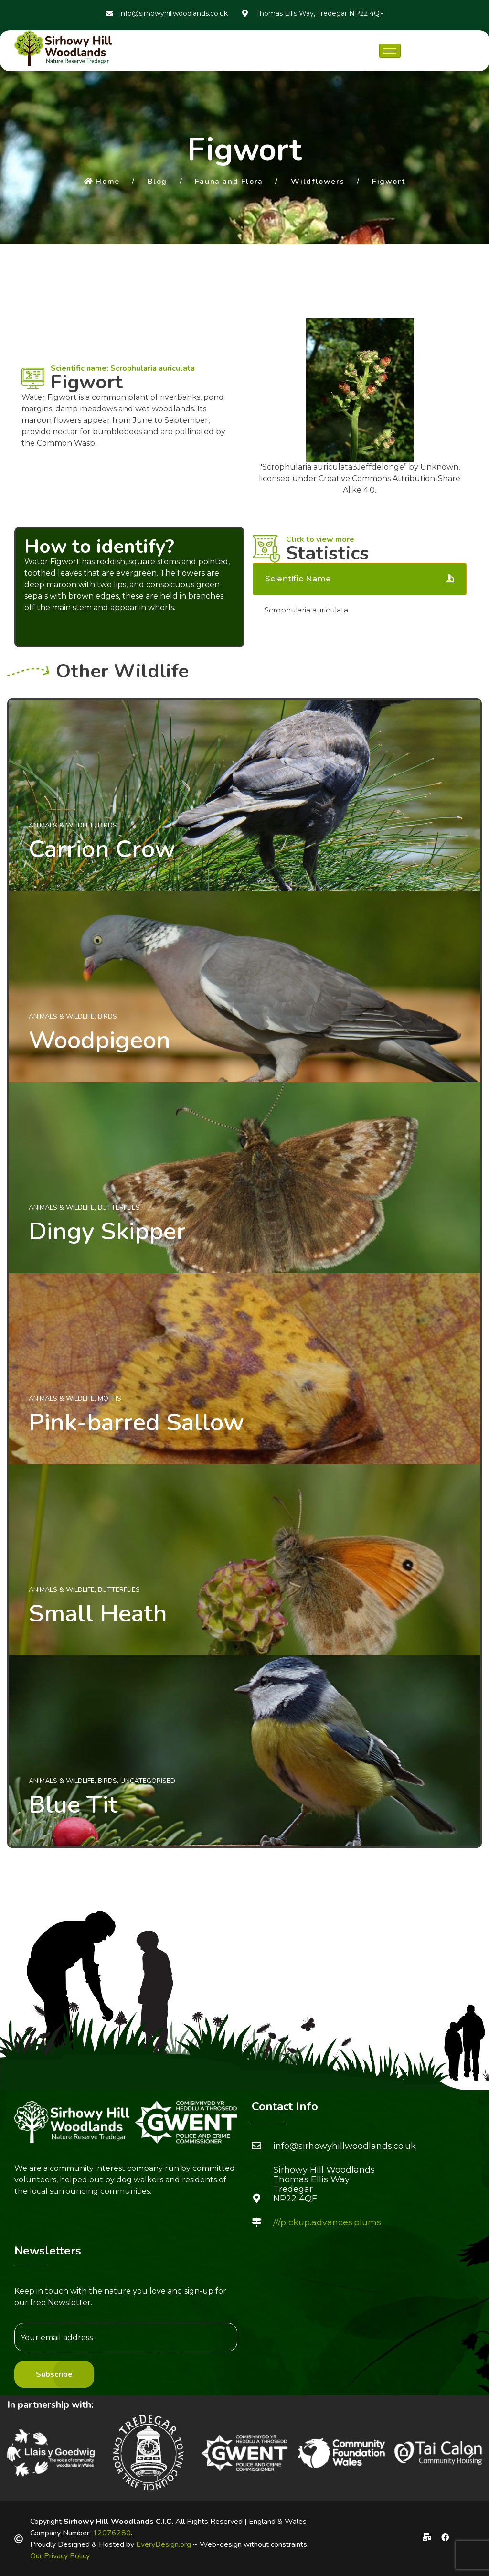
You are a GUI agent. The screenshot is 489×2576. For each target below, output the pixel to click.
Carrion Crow (102, 849)
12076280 (112, 2533)
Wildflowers (318, 181)
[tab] (360, 579)
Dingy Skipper (107, 1231)
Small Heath (98, 1613)
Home (102, 181)
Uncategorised (147, 1780)
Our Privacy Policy (60, 2556)
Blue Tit (73, 1804)
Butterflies (119, 1207)
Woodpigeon (99, 1040)
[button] (18, 2453)
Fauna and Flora (229, 181)
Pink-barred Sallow (136, 1422)
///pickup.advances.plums (327, 2222)
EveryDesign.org (163, 2544)
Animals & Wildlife (62, 825)
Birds (107, 825)
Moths (109, 1398)
